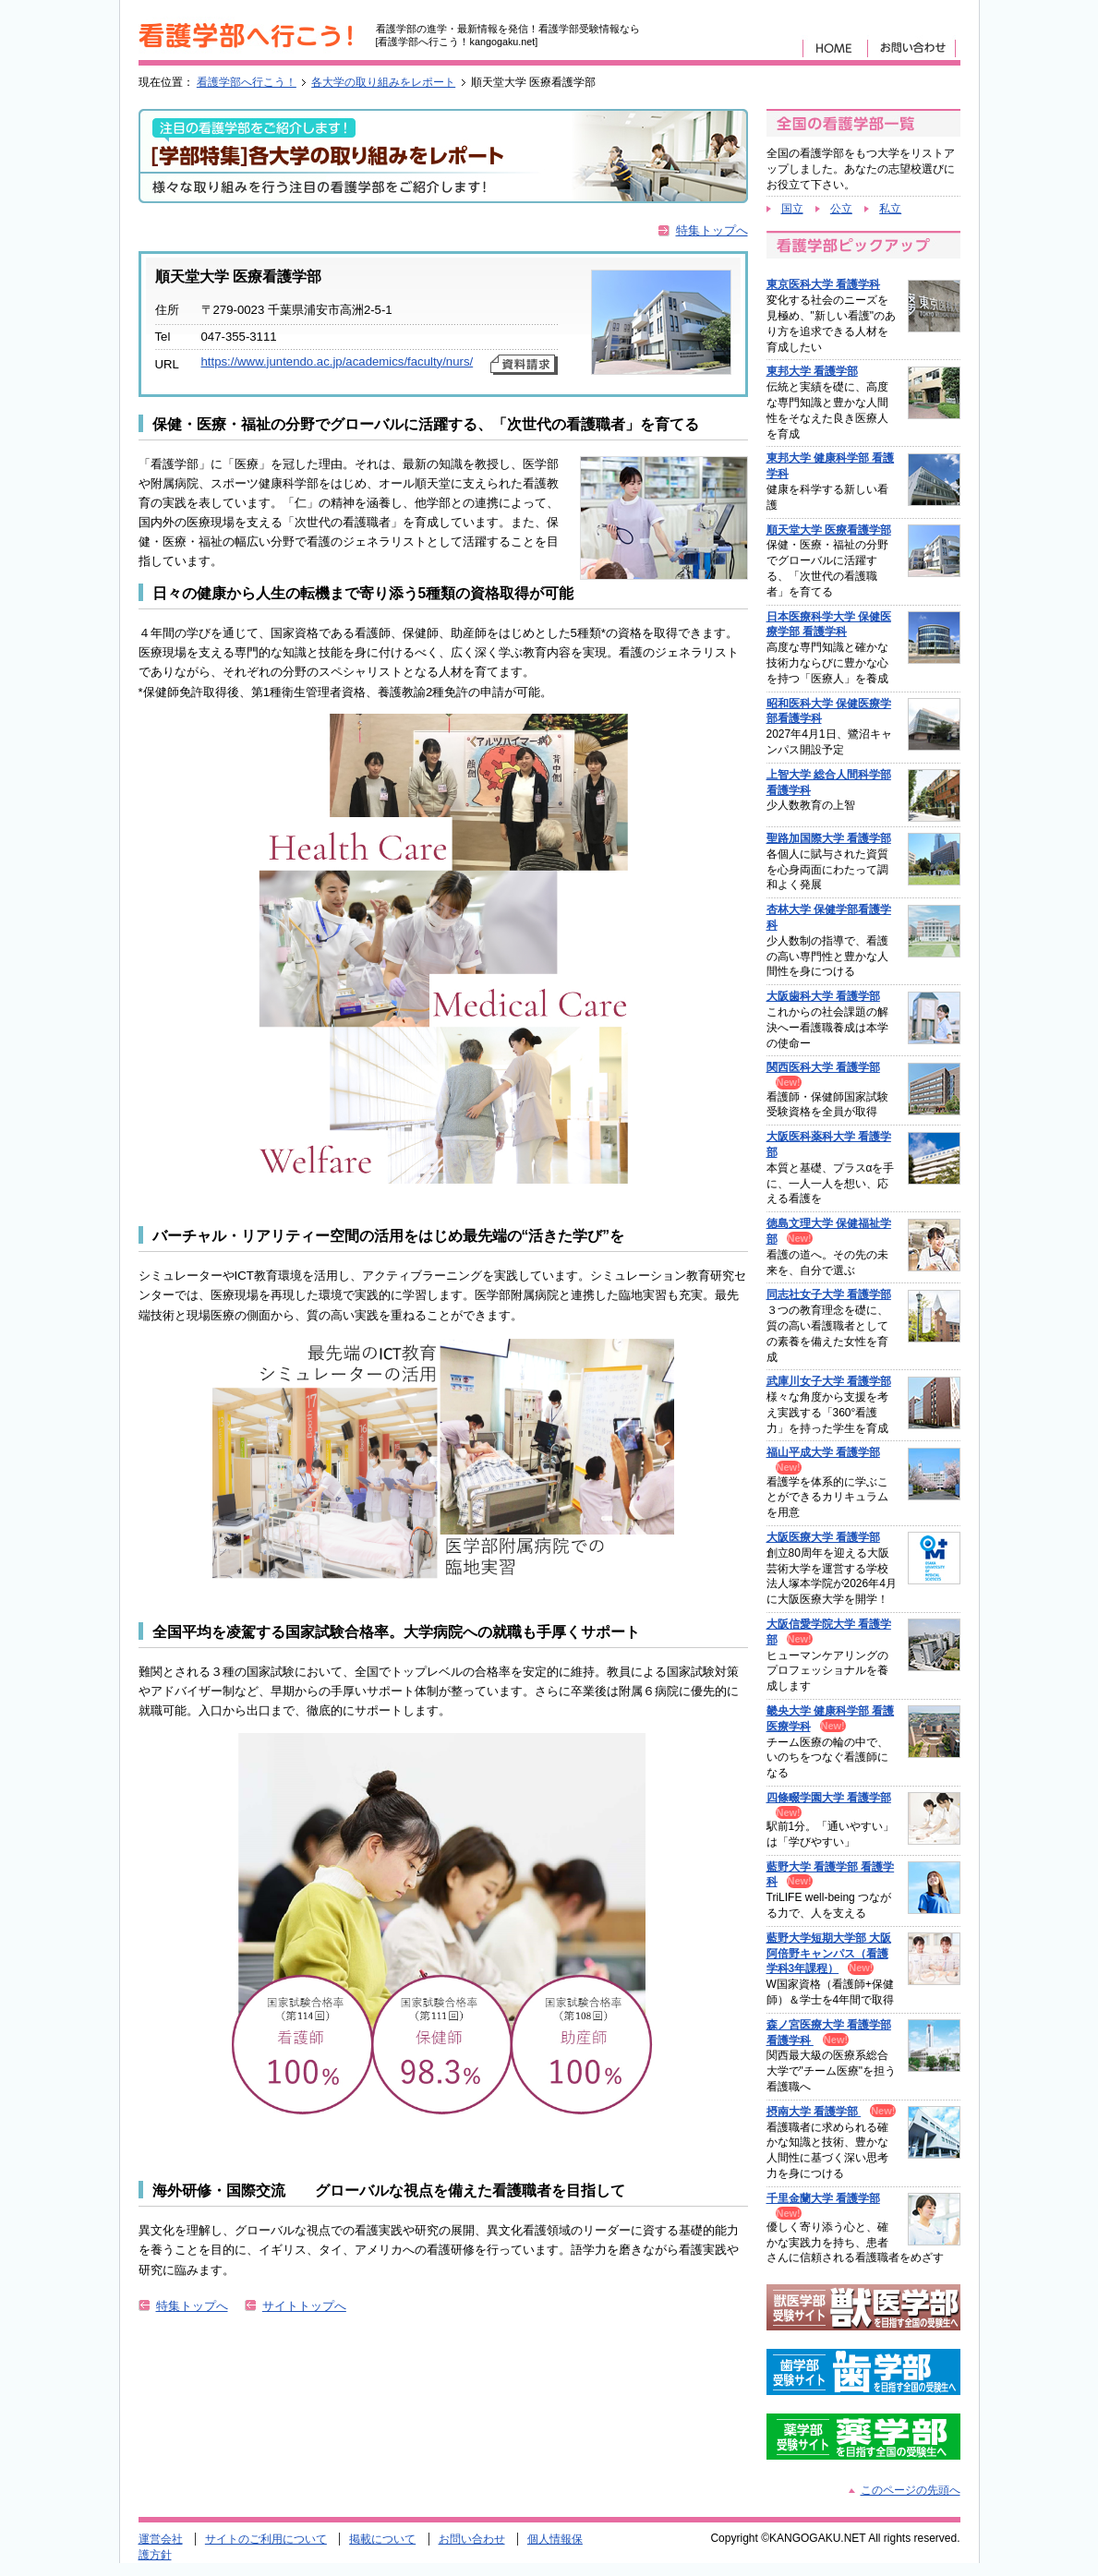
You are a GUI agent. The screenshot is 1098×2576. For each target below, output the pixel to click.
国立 (792, 208)
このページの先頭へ (910, 2490)
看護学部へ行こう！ (246, 82)
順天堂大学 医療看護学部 (828, 530)
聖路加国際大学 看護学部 (828, 838)
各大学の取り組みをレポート (383, 82)
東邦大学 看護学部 (812, 371)
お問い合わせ (472, 2539)
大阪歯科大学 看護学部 (823, 996)
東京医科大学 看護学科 (823, 284)
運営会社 (161, 2539)
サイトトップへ (304, 2306)
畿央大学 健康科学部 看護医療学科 (830, 1718)
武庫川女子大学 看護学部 (828, 1381)
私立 (890, 208)
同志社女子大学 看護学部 (828, 1294)
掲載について (382, 2539)
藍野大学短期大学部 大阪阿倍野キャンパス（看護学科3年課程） (828, 1954)
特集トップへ (712, 230)
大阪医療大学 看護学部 (823, 1537)
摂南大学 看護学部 (814, 2111)
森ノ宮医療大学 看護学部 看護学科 (828, 2032)
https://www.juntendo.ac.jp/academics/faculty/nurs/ (337, 361)
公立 (841, 208)
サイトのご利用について (266, 2539)
